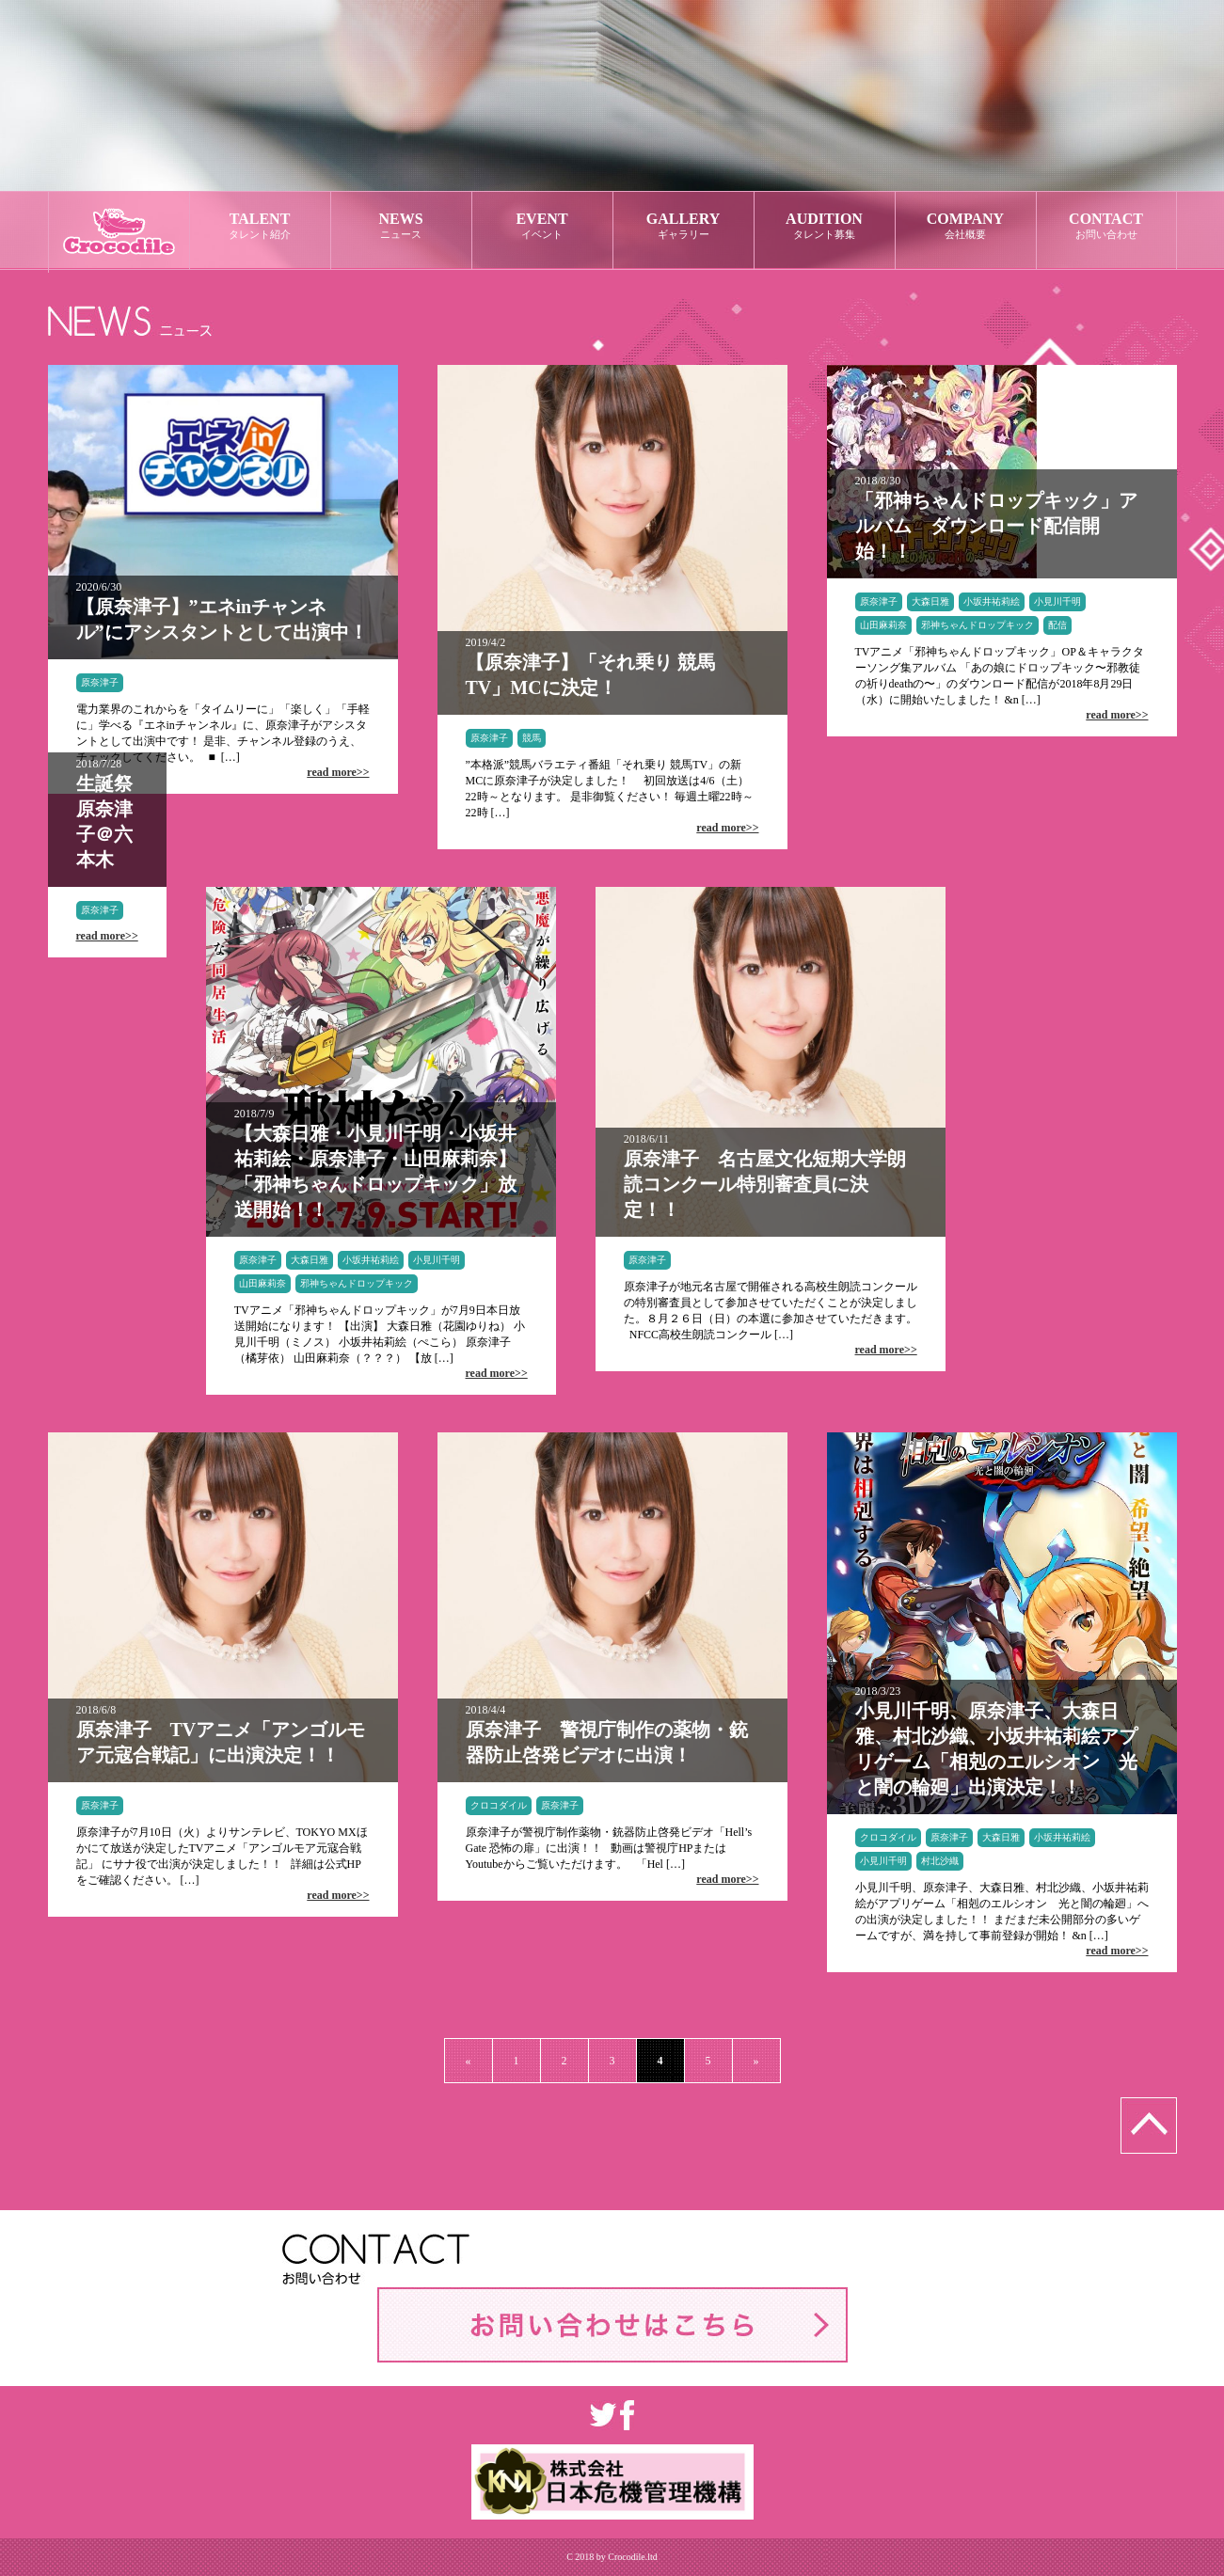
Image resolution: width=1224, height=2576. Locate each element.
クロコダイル (498, 1805)
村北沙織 (940, 1861)
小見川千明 (1057, 601)
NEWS (401, 226)
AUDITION (825, 226)
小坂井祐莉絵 (991, 601)
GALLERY (683, 226)
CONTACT (1106, 226)
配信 (1057, 625)
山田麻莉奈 (883, 625)
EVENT (542, 226)
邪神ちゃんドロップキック (977, 625)
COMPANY (966, 226)
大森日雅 (930, 601)
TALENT (260, 226)
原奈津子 (100, 682)
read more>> (338, 772)
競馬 (531, 738)
